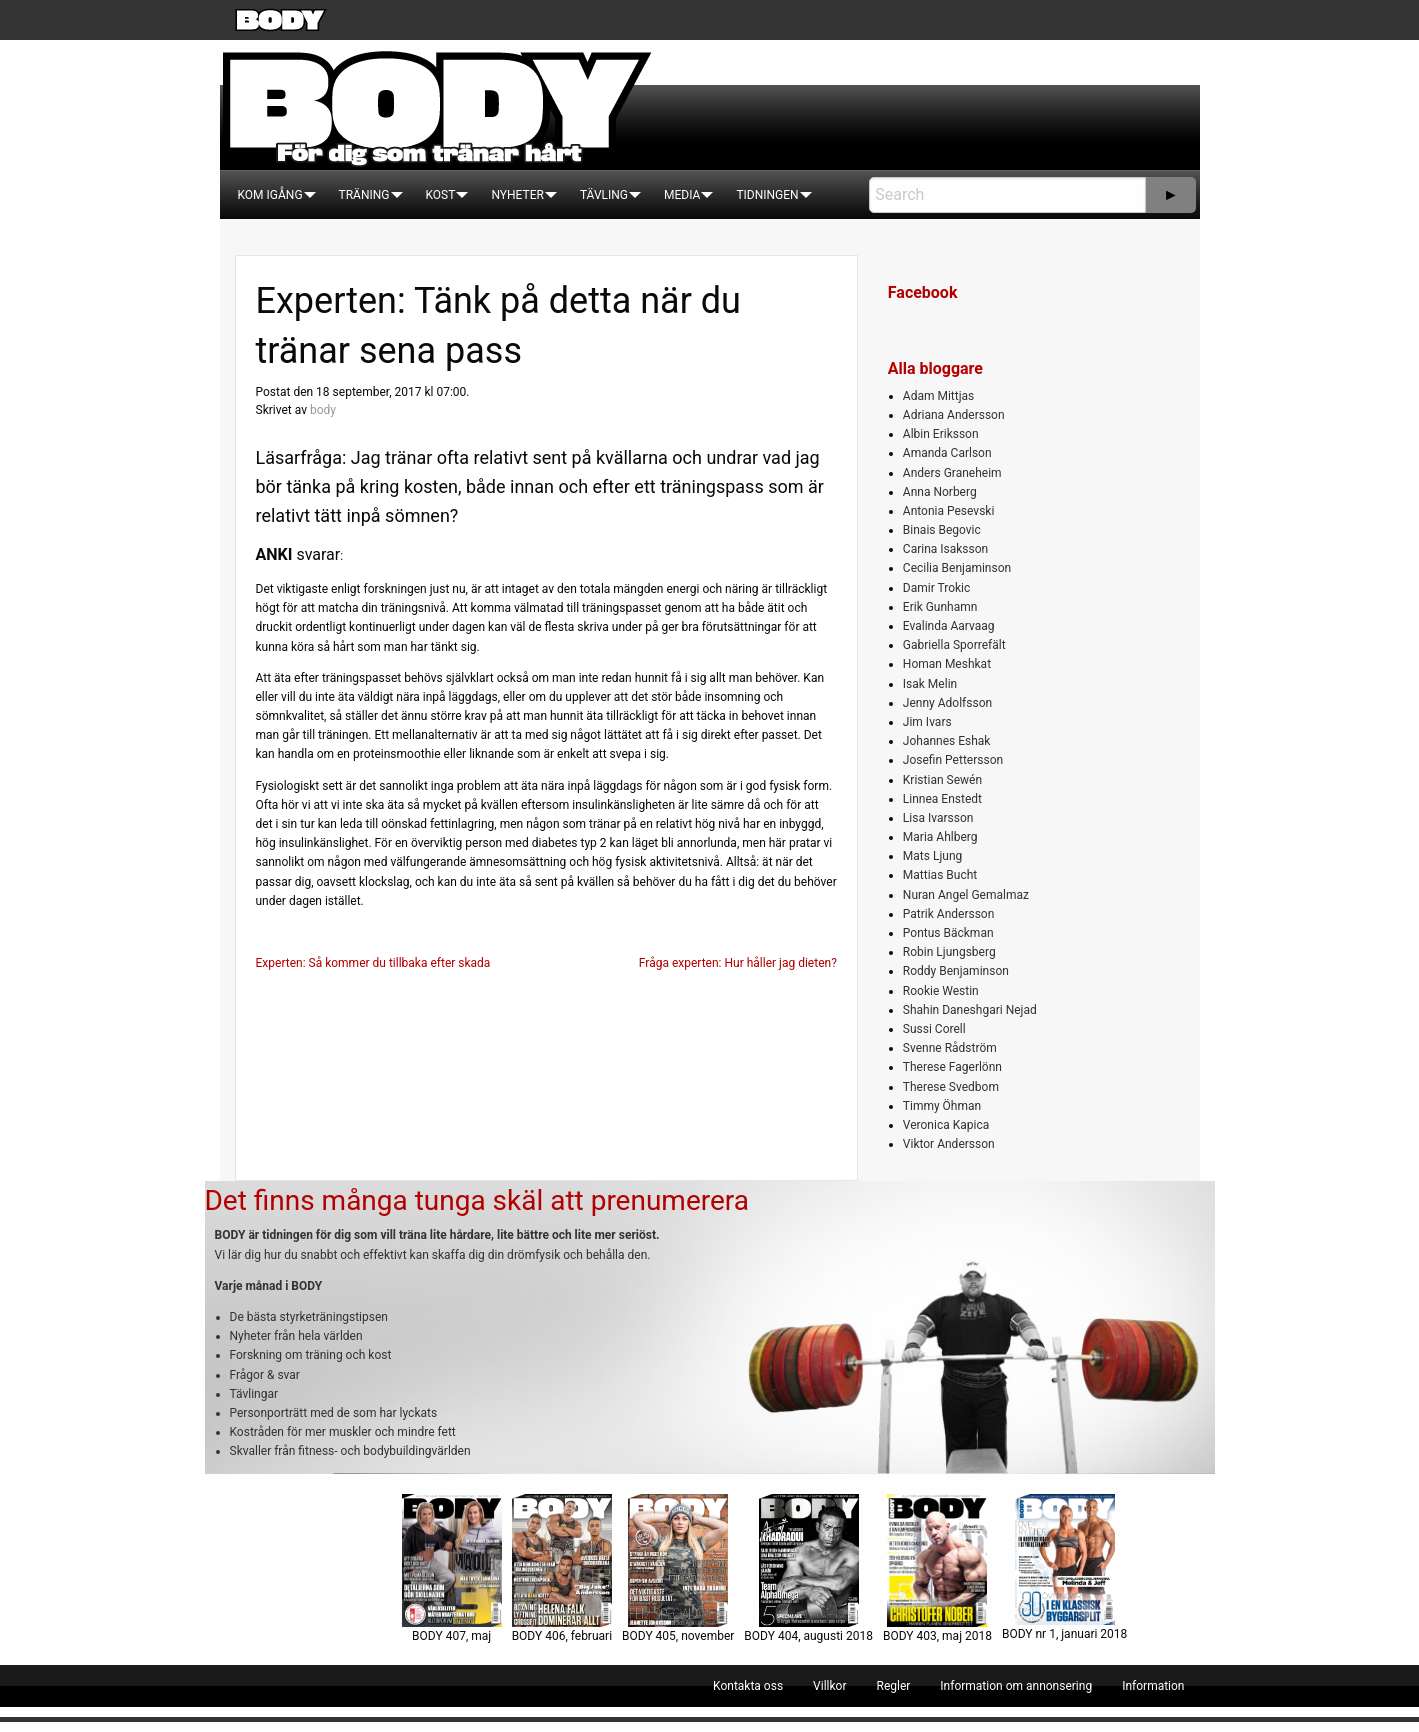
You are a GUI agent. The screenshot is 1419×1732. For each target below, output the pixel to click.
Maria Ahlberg (940, 837)
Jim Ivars (927, 722)
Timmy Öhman (942, 1106)
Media (682, 195)
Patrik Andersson (949, 914)
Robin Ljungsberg (949, 952)
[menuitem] (270, 195)
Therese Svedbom (951, 1087)
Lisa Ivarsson (938, 818)
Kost (441, 195)
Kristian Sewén (942, 780)
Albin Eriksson (941, 434)
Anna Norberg (940, 492)
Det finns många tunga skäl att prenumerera (477, 1200)
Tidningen (767, 195)
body (323, 410)
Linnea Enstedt (942, 799)
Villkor (829, 1686)
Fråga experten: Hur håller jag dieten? (738, 963)
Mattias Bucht (940, 875)
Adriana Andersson (954, 415)
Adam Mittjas (938, 396)
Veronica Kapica (946, 1125)
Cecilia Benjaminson (957, 568)
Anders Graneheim (952, 473)
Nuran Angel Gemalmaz (966, 895)
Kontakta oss (748, 1686)
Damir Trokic (936, 588)
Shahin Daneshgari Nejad (970, 1010)
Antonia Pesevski (949, 511)
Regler (893, 1686)
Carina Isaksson (945, 549)
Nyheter (517, 195)
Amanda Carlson (947, 453)
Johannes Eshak (947, 741)
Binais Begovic (942, 530)
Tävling (604, 195)
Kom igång (270, 195)
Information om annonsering (1016, 1686)
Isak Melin (930, 684)
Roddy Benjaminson (956, 971)
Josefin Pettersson (953, 760)
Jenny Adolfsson (947, 703)
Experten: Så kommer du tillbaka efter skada (373, 963)
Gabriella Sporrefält (954, 645)
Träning (364, 195)
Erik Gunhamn (940, 607)
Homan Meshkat (947, 664)
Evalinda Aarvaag (949, 626)
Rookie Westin (941, 991)
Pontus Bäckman (948, 933)
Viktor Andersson (949, 1144)
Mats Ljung (932, 856)
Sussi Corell (934, 1029)
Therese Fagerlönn (952, 1067)
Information (1153, 1686)
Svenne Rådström (950, 1048)
